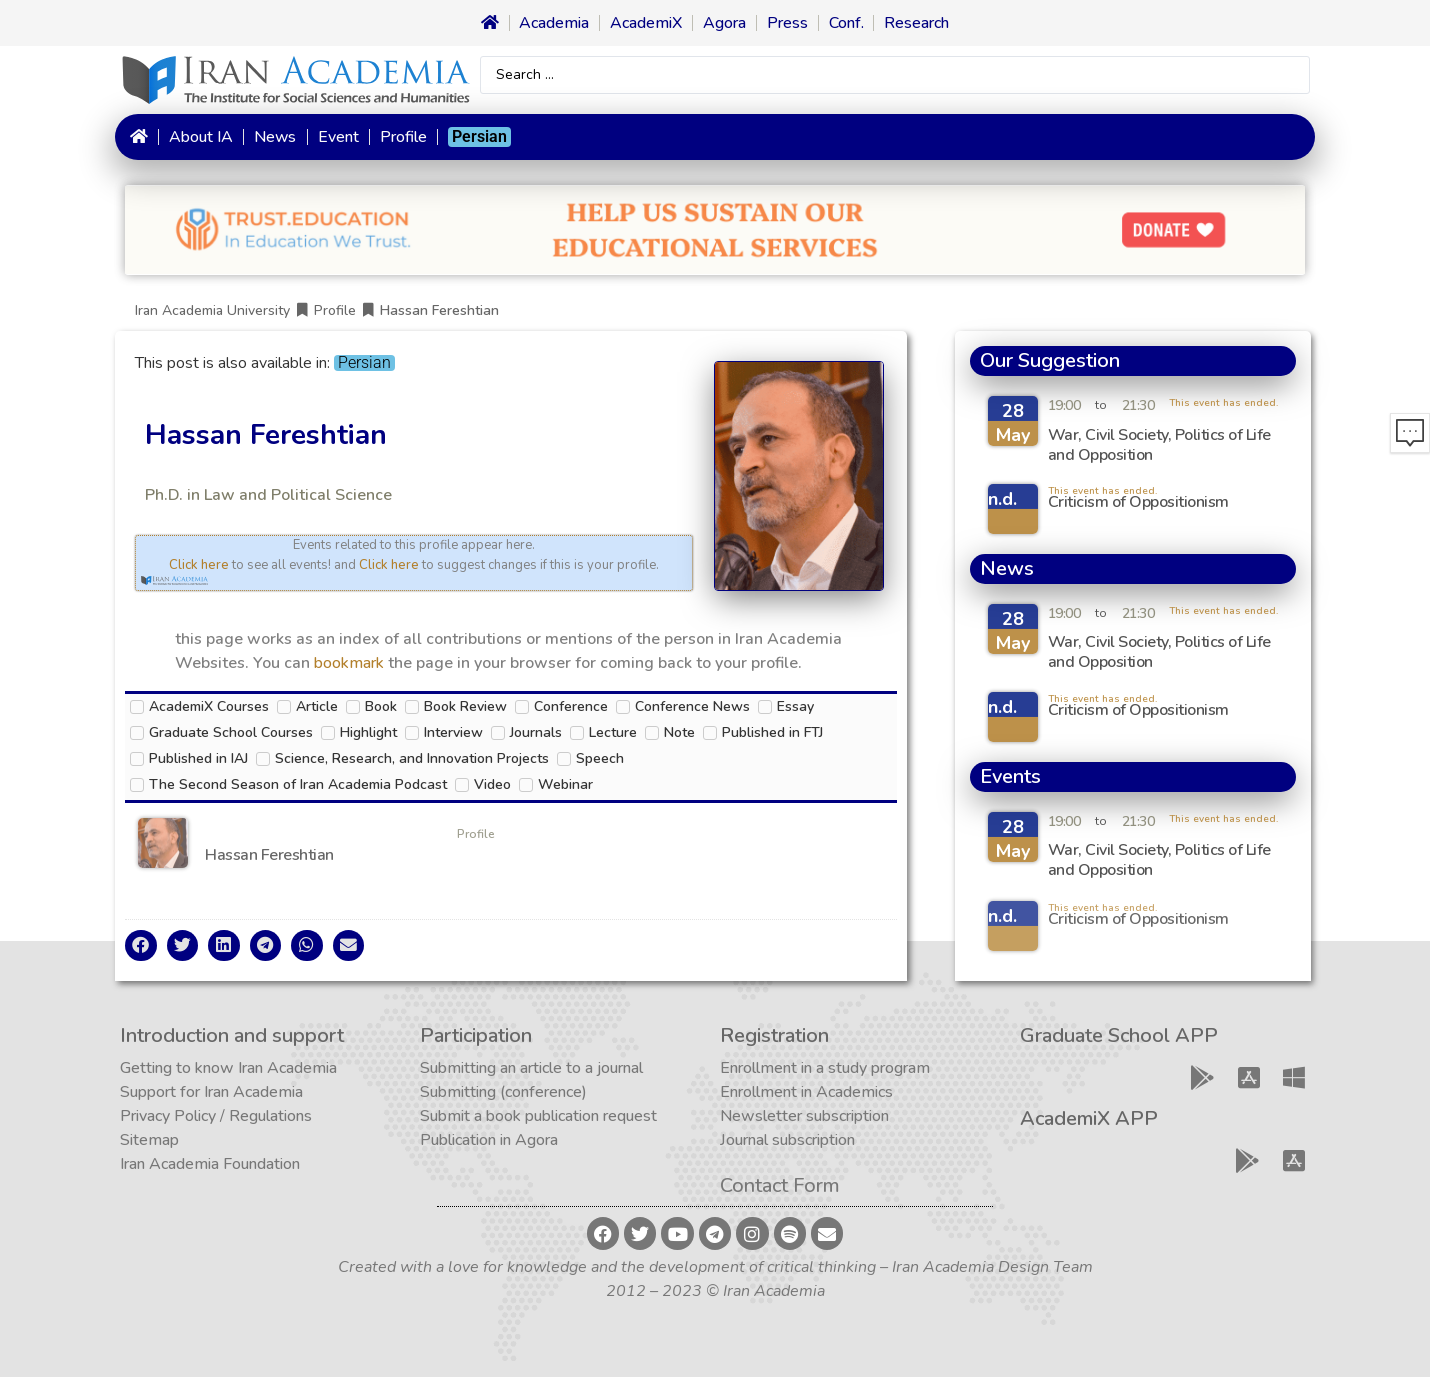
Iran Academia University (212, 310)
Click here (199, 565)
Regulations (270, 1117)
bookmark (349, 663)
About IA (201, 137)
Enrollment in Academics (806, 1093)
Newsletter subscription (804, 1117)
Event (338, 137)
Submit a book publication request (538, 1117)
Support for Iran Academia (211, 1093)
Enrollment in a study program (825, 1069)
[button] (141, 946)
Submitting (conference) (503, 1093)
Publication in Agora (489, 1141)
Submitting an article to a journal (531, 1069)
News (275, 137)
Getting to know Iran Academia (228, 1069)
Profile (403, 137)
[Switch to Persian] (479, 137)
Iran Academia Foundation (210, 1165)
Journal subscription (787, 1141)
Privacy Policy (168, 1117)
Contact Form (780, 1186)
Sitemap (149, 1141)
